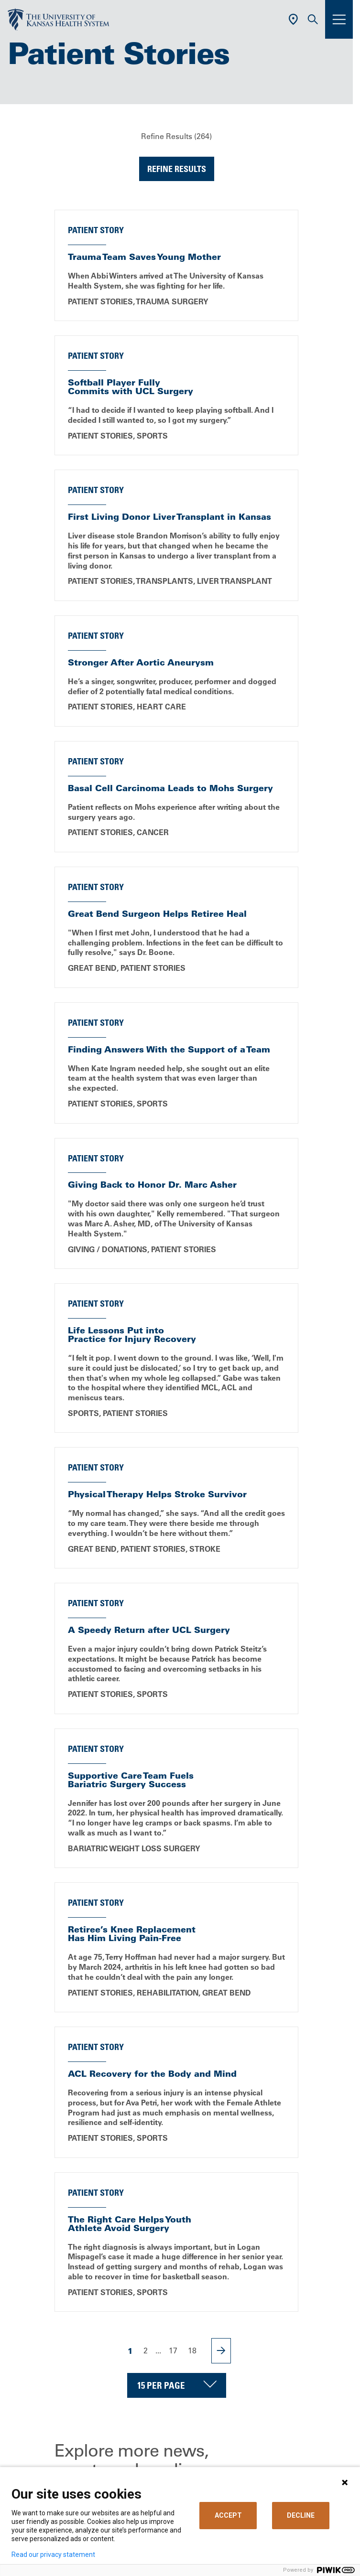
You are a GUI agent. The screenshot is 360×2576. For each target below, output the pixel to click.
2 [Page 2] (145, 2350)
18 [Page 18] (192, 2350)
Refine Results (176, 168)
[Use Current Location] (293, 19)
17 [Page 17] (173, 2350)
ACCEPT (228, 2515)
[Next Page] (221, 2350)
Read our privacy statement (53, 2554)
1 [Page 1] (130, 2351)
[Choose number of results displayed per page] (176, 2385)
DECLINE (301, 2515)
